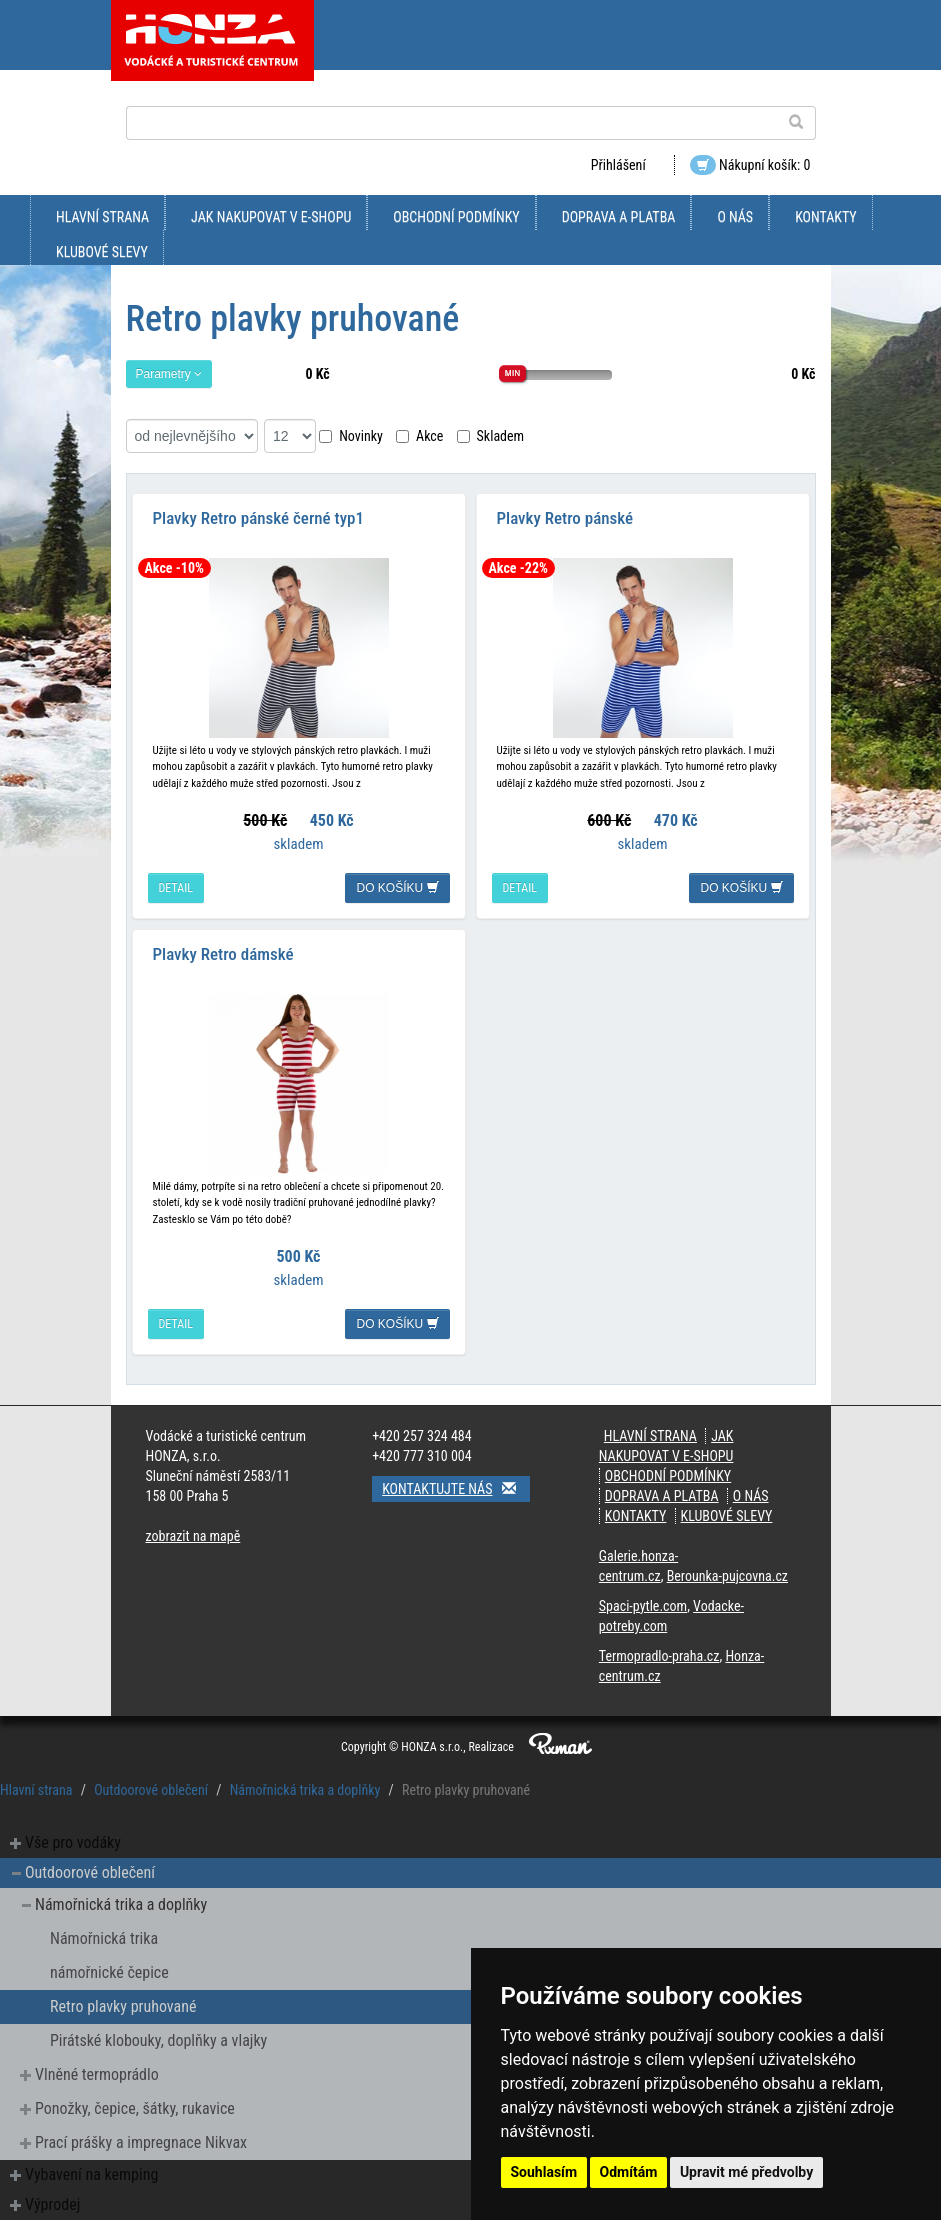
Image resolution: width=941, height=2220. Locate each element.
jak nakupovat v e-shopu (271, 217)
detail (176, 888)
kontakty (826, 217)
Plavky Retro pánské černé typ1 (258, 518)
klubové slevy (102, 252)
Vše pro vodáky (73, 1842)
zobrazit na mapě (193, 1536)
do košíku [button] (397, 888)
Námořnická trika (104, 1938)
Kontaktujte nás (456, 1488)
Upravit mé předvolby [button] (746, 2172)
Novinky (351, 436)
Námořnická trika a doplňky (305, 1790)
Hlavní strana (102, 217)
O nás (735, 217)
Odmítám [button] (629, 2172)
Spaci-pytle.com (643, 1606)
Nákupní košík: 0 (750, 165)
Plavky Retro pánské (565, 518)
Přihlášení (618, 165)
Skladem (491, 436)
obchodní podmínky (456, 217)
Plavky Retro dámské (223, 954)
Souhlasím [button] (544, 2172)
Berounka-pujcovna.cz (727, 1576)
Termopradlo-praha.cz (659, 1656)
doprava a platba (619, 217)
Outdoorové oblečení (151, 1790)
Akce (419, 436)
